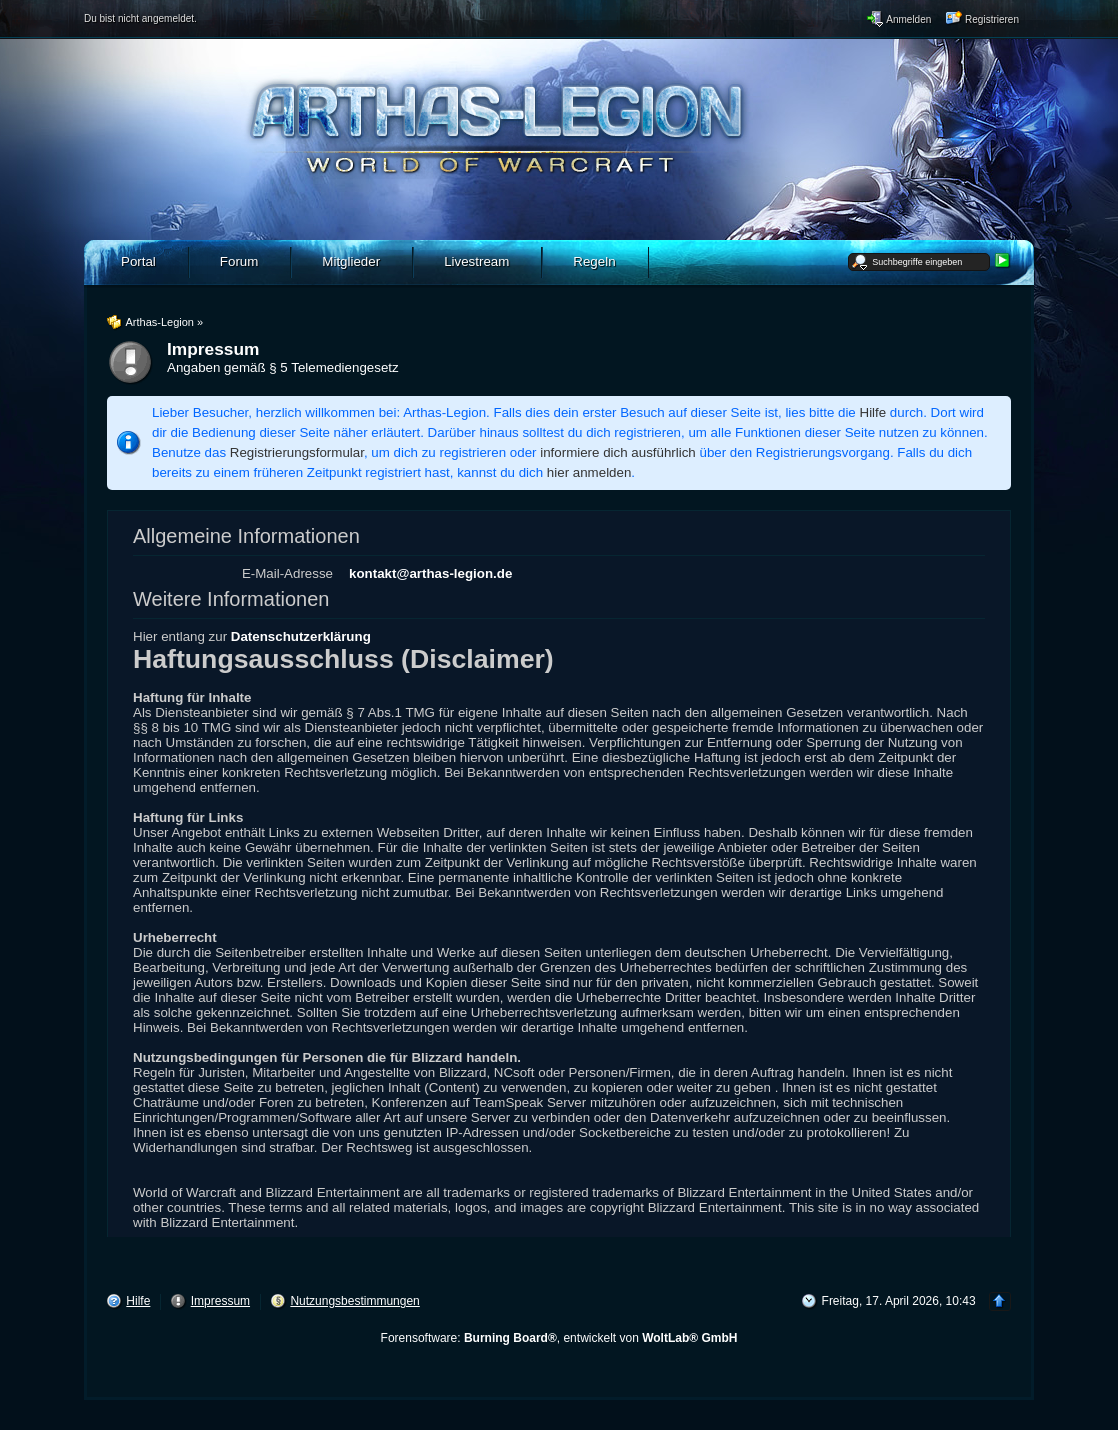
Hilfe (873, 412)
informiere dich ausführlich (618, 452)
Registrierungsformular (297, 452)
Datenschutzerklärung (301, 636)
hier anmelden (589, 472)
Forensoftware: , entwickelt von (559, 1338)
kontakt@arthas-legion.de (430, 573)
